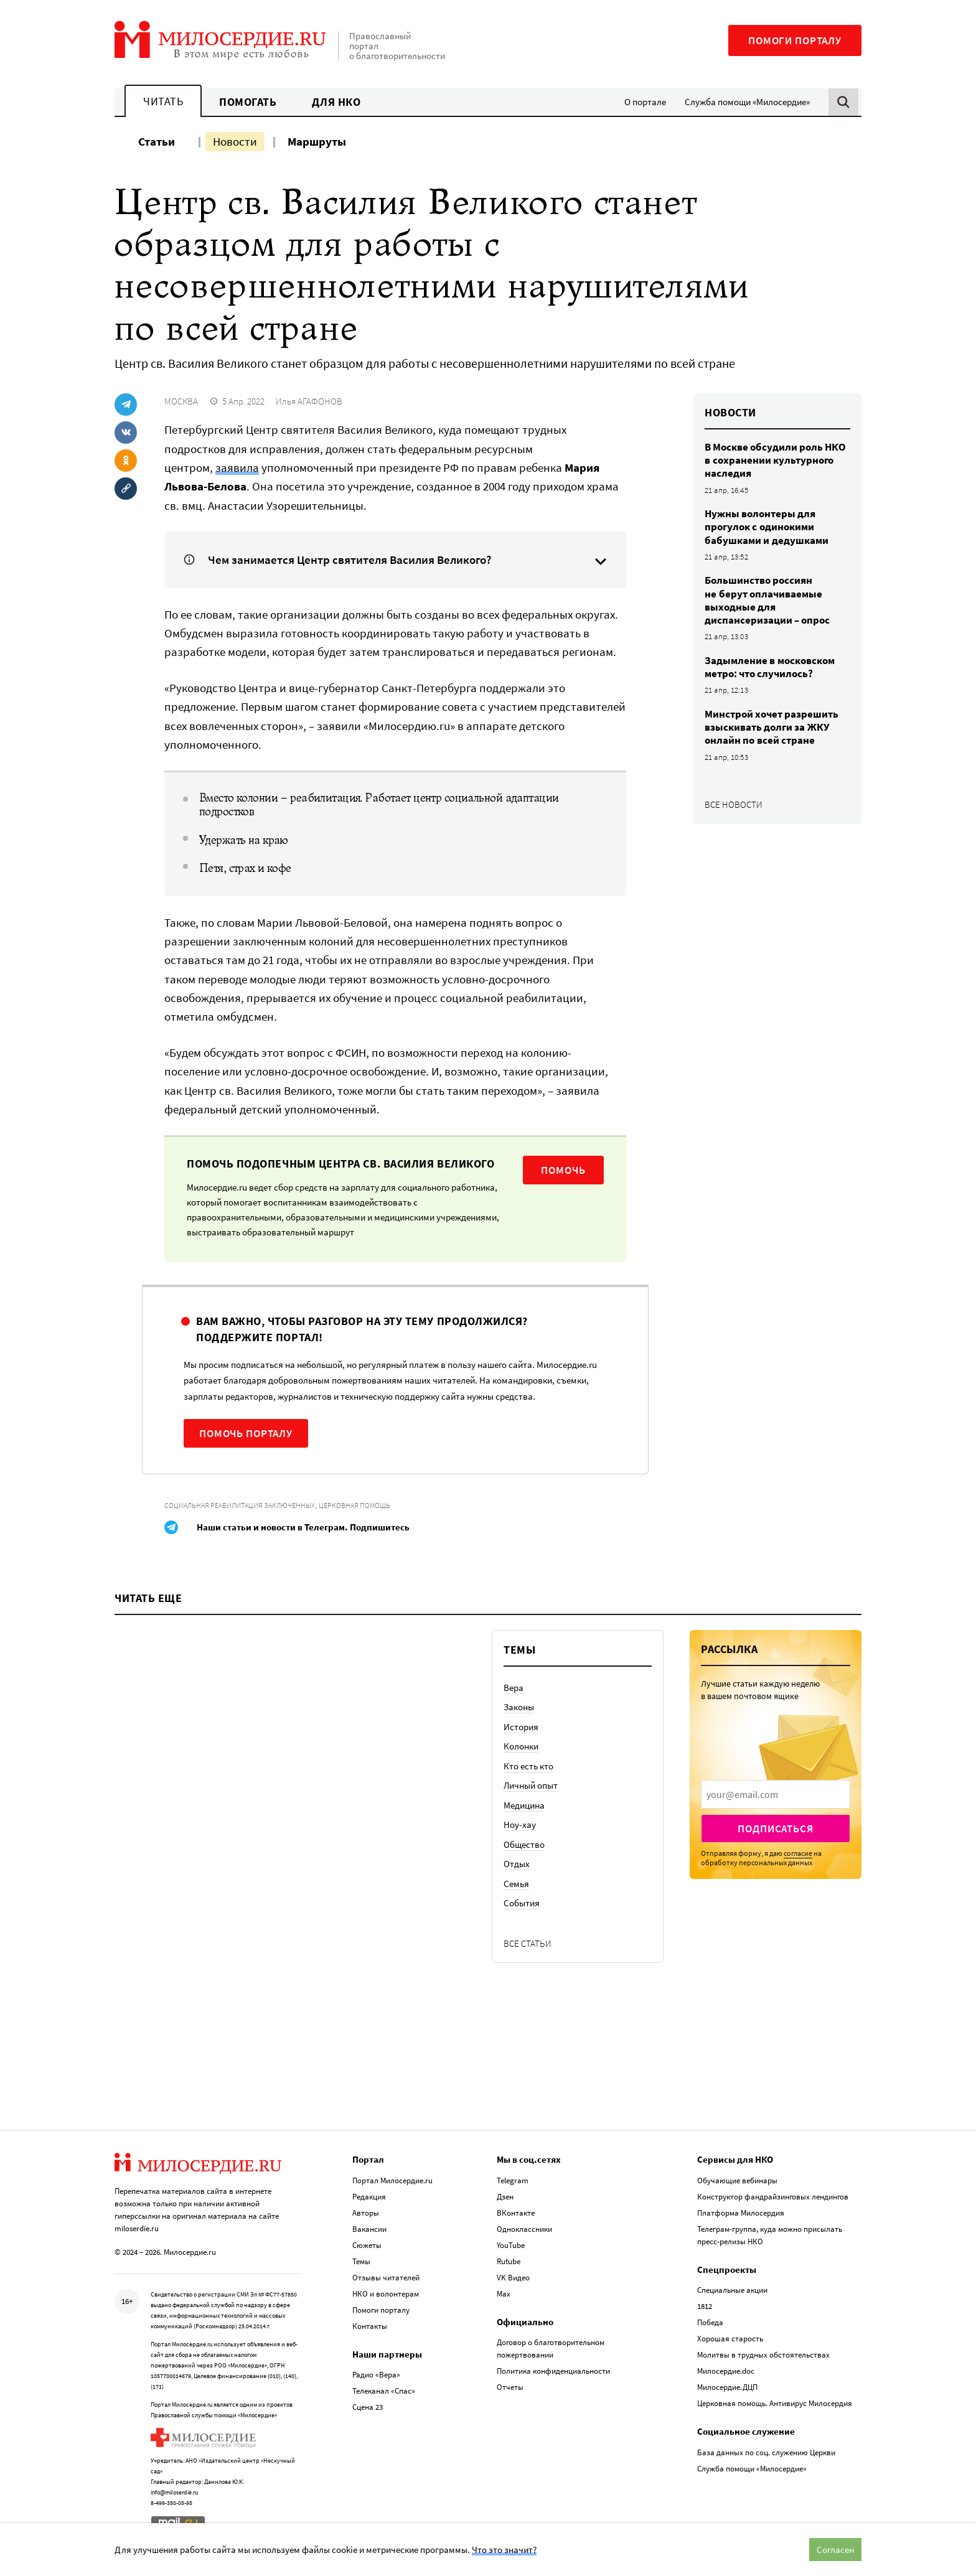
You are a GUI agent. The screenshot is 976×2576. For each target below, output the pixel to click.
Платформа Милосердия (740, 2213)
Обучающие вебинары (737, 2180)
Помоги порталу (795, 40)
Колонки (521, 1746)
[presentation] (775, 1794)
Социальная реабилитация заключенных (239, 1505)
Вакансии (369, 2229)
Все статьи (527, 1943)
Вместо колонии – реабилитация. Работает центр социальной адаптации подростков (378, 804)
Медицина (524, 1805)
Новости (235, 141)
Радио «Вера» (376, 2374)
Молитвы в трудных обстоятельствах (763, 2354)
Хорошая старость (730, 2338)
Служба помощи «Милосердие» (747, 102)
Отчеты (510, 2387)
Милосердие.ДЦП (727, 2387)
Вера (513, 1687)
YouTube (511, 2245)
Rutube (508, 2261)
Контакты (369, 2326)
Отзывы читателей (386, 2277)
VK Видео (513, 2277)
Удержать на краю (243, 840)
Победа (710, 2322)
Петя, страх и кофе (245, 868)
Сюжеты (367, 2245)
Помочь (563, 1170)
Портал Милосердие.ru (392, 2180)
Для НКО (336, 102)
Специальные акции (732, 2290)
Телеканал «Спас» (383, 2391)
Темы (361, 2261)
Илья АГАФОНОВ (309, 401)
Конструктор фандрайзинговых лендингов (772, 2196)
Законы (519, 1707)
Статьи (156, 141)
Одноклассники (524, 2229)
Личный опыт (531, 1785)
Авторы (365, 2213)
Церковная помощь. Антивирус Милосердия (774, 2403)
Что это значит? (504, 2549)
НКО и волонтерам (385, 2293)
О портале (645, 102)
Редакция (369, 2196)
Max (503, 2293)
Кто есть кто (528, 1766)
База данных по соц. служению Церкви (766, 2452)
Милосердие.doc (725, 2371)
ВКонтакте (516, 2213)
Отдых (517, 1864)
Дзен (505, 2196)
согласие (798, 1853)
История (521, 1727)
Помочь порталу (246, 1433)
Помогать (247, 102)
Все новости (733, 804)
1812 (704, 2306)
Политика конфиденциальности (553, 2371)
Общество (524, 1844)
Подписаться (775, 1828)
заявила (237, 467)
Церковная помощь (354, 1505)
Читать (163, 101)
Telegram (512, 2180)
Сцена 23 (367, 2407)
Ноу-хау (520, 1824)
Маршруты (317, 141)
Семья (516, 1884)
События (522, 1903)
